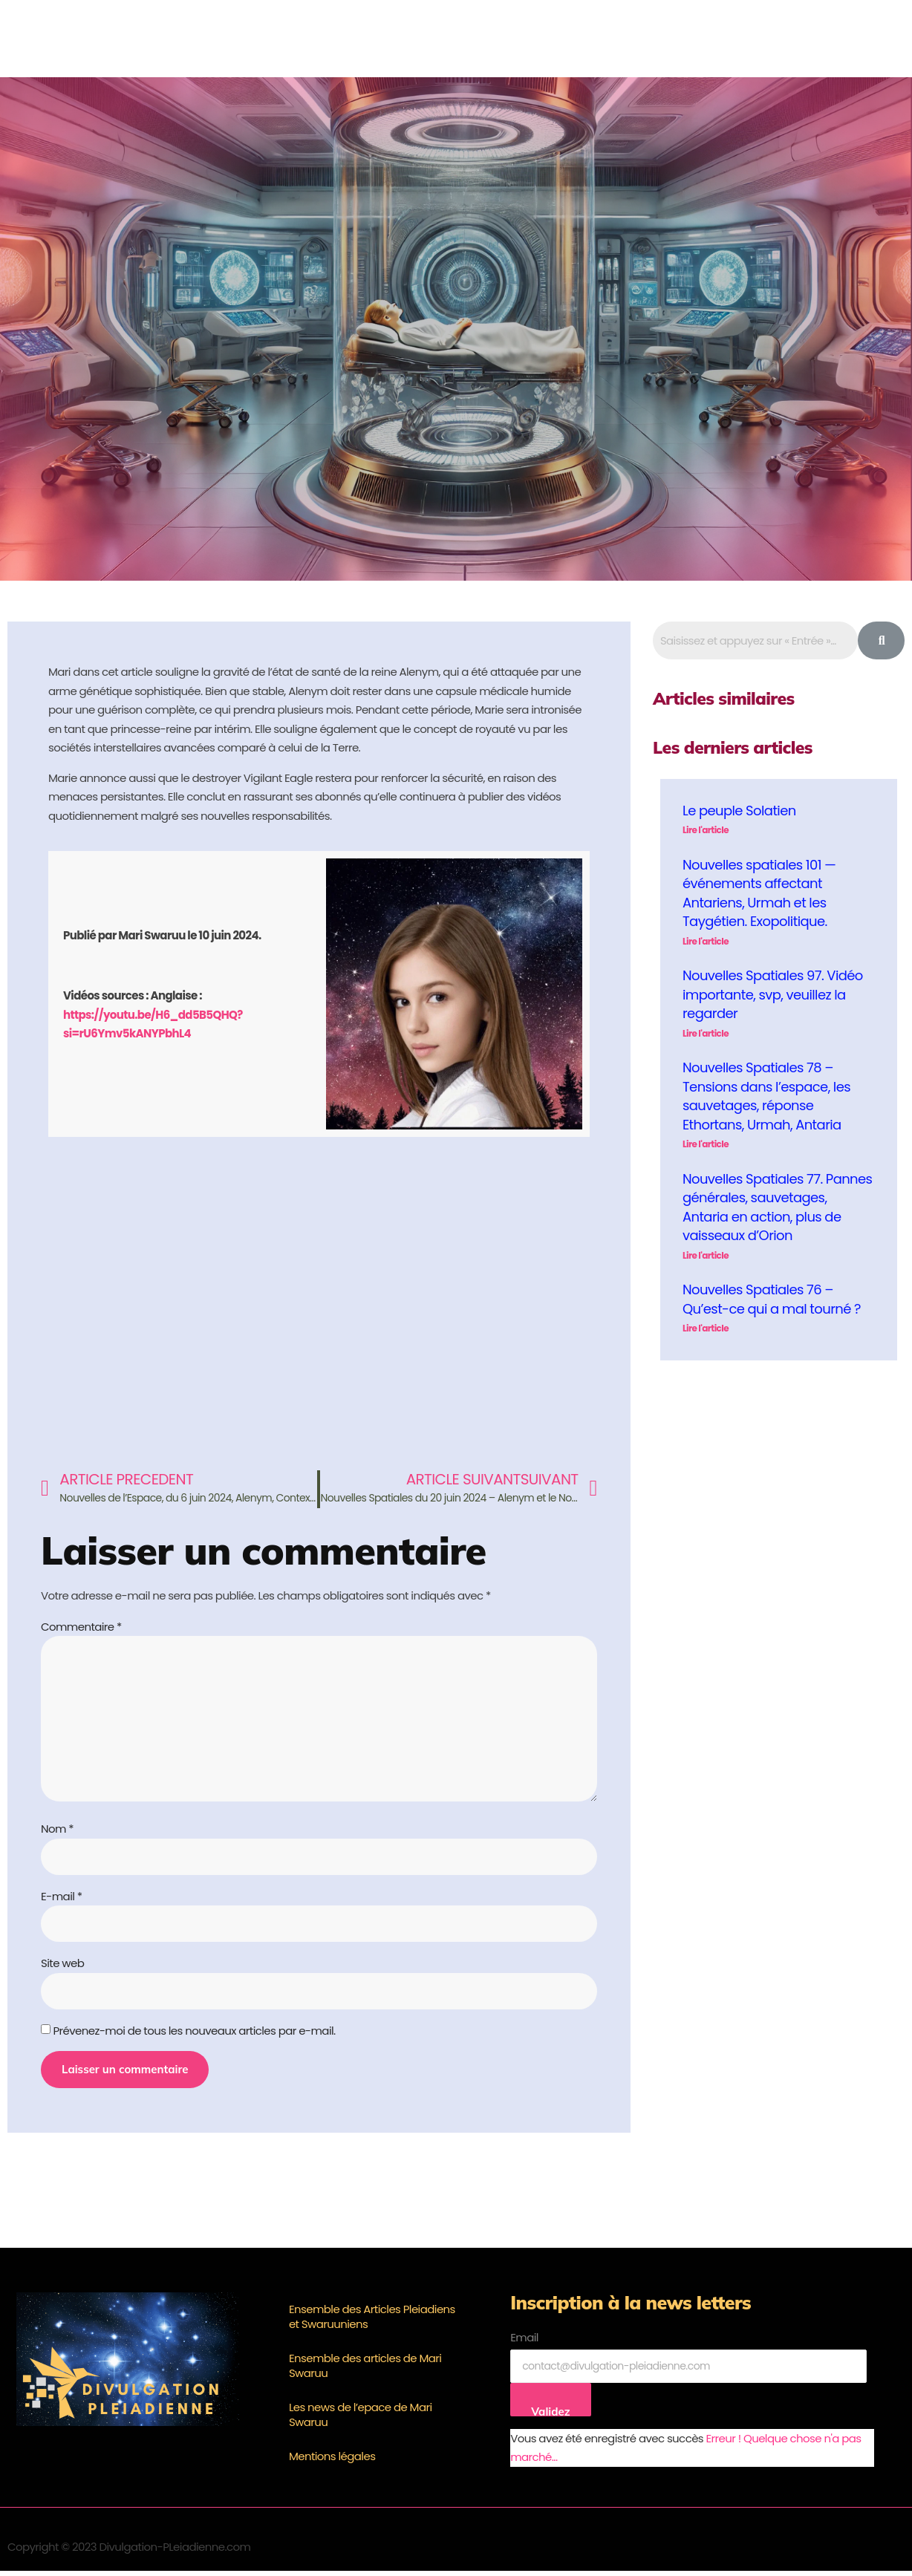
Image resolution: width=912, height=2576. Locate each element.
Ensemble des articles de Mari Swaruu (365, 2370)
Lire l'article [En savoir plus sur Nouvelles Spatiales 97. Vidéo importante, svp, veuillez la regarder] (706, 1033)
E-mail (61, 1900)
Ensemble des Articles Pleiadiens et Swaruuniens (372, 2321)
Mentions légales (332, 2461)
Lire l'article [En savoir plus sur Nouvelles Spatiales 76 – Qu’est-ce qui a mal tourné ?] (706, 1328)
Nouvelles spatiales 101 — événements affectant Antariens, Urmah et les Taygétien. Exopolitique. (759, 893)
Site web (62, 1967)
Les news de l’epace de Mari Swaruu (360, 2419)
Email (524, 2342)
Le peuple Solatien (739, 810)
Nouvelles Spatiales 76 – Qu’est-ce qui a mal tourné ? (772, 1299)
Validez (550, 2416)
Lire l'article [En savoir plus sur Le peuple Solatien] (706, 830)
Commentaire (81, 1626)
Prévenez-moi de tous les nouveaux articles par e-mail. (194, 2035)
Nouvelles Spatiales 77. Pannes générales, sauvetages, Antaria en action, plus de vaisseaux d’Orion (777, 1207)
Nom (57, 1832)
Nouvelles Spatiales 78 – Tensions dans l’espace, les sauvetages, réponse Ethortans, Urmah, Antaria (766, 1096)
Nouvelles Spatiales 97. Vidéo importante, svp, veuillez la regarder (773, 994)
